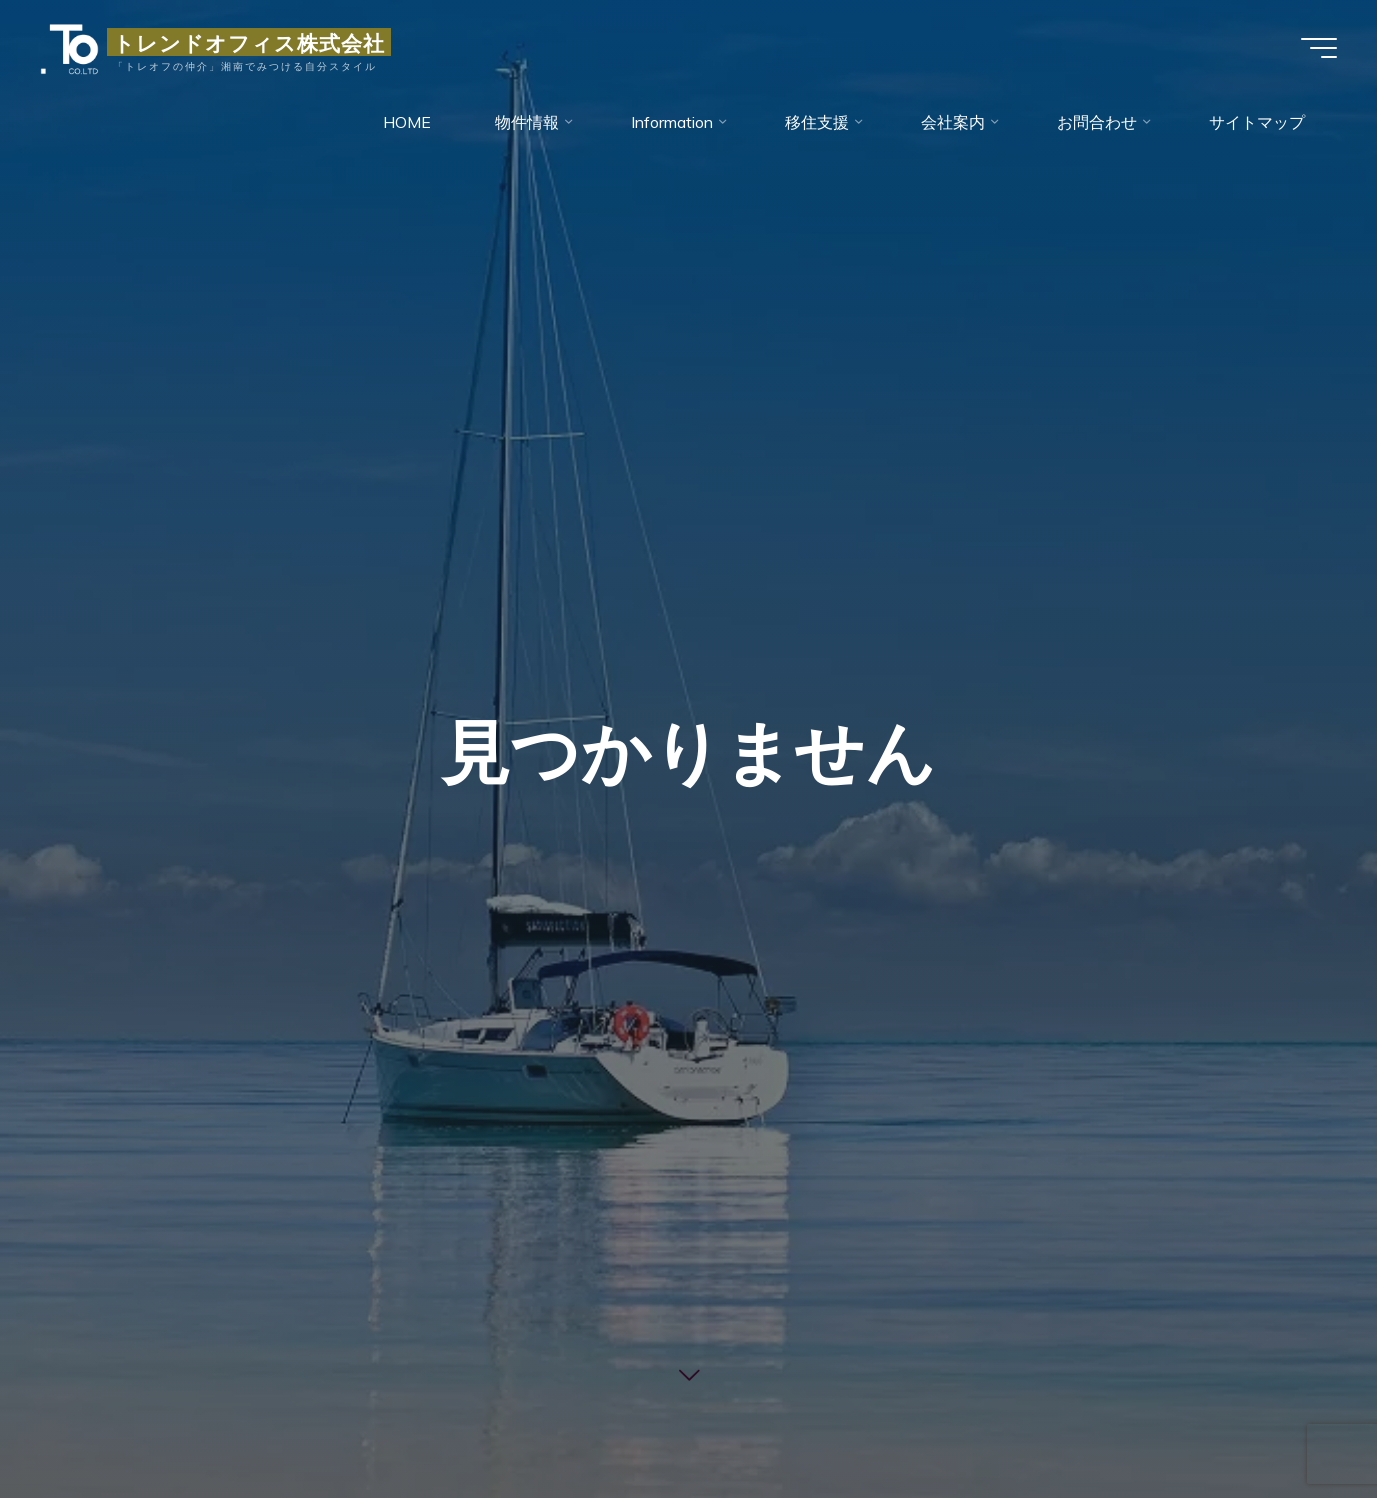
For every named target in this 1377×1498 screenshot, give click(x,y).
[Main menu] (1319, 48)
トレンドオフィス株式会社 (249, 42)
